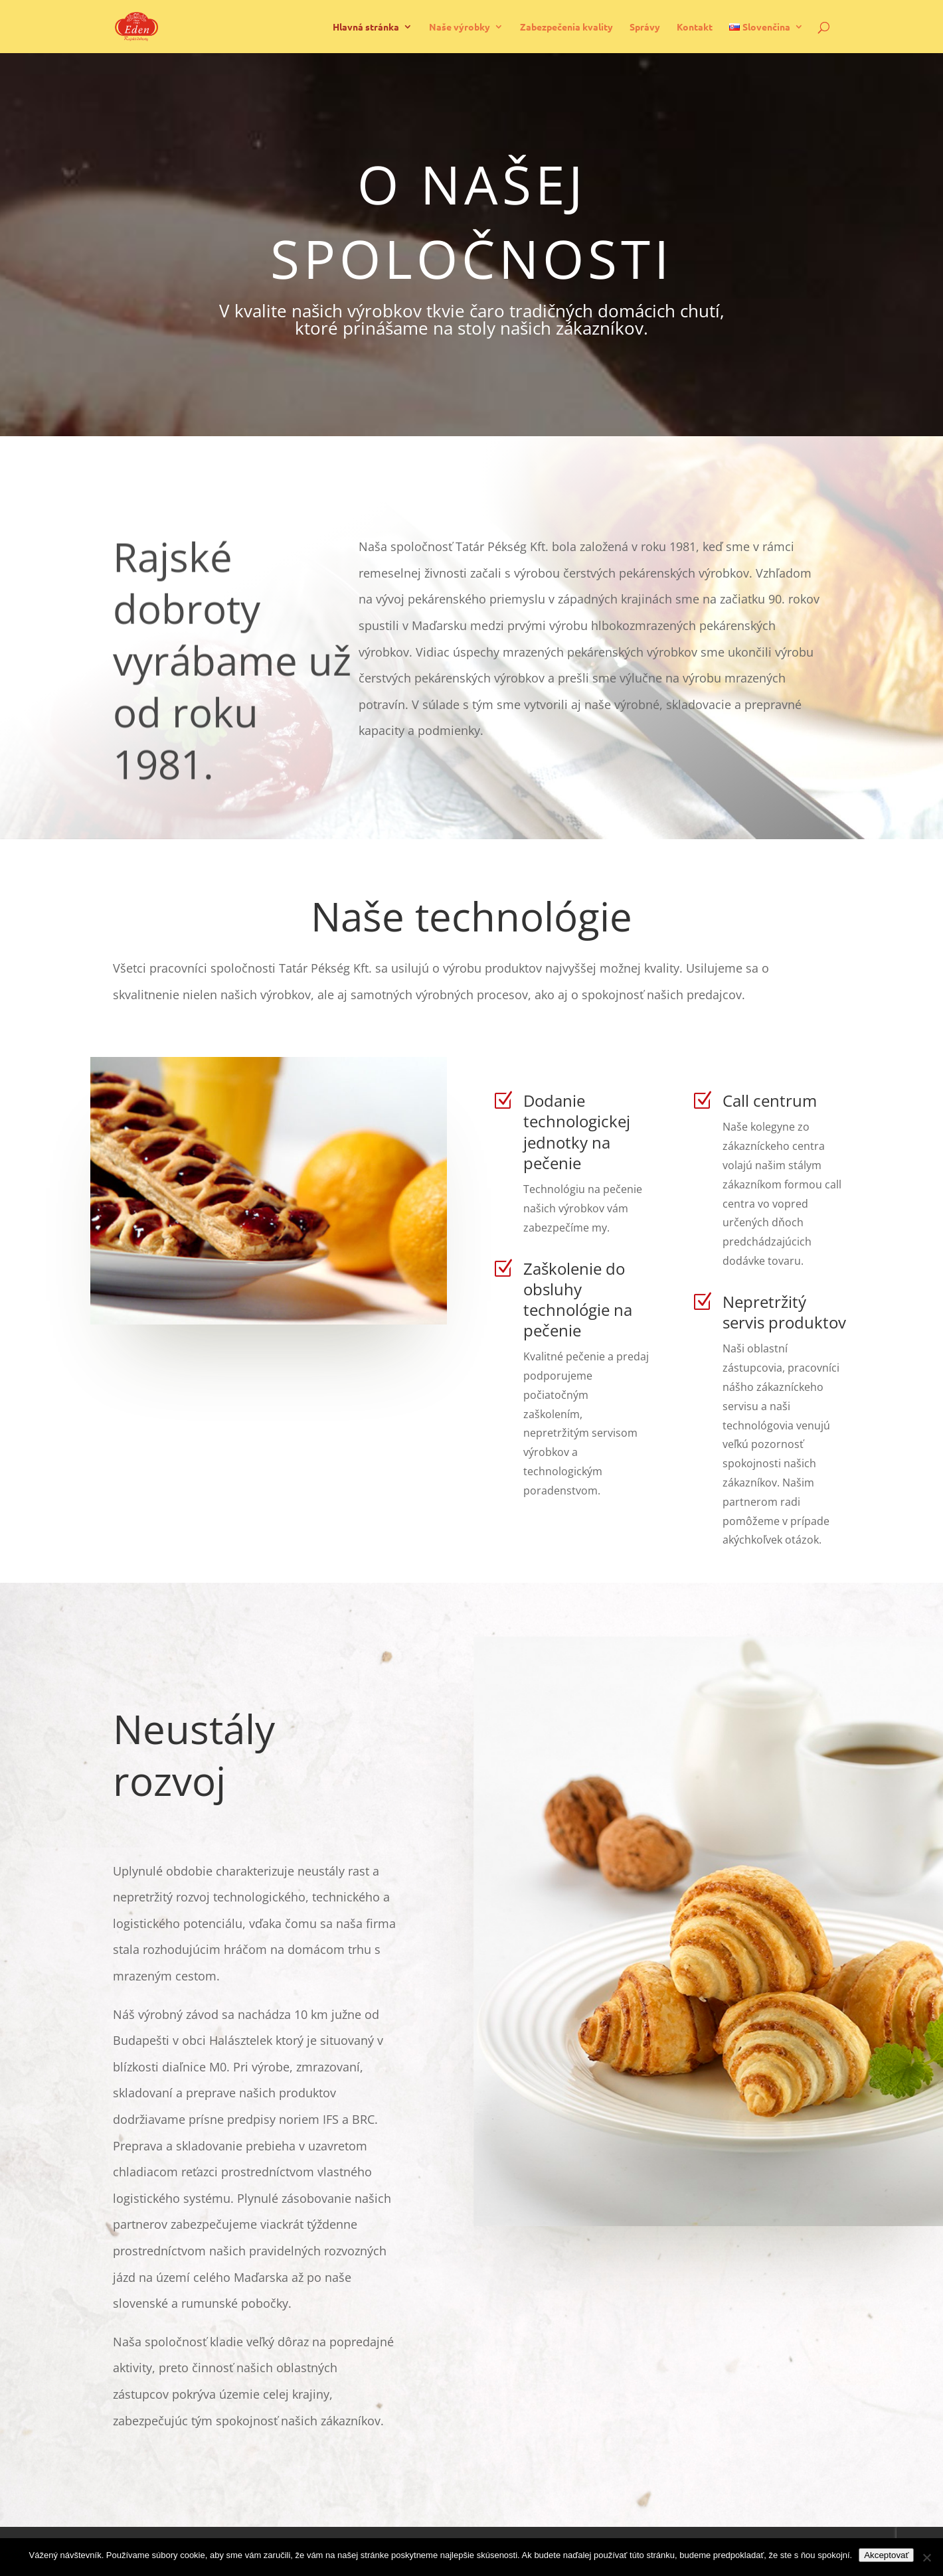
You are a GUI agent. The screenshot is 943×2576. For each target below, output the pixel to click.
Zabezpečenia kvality (566, 27)
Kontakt (695, 27)
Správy (645, 27)
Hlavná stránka (366, 27)
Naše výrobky (459, 27)
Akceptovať (886, 2555)
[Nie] (926, 2557)
